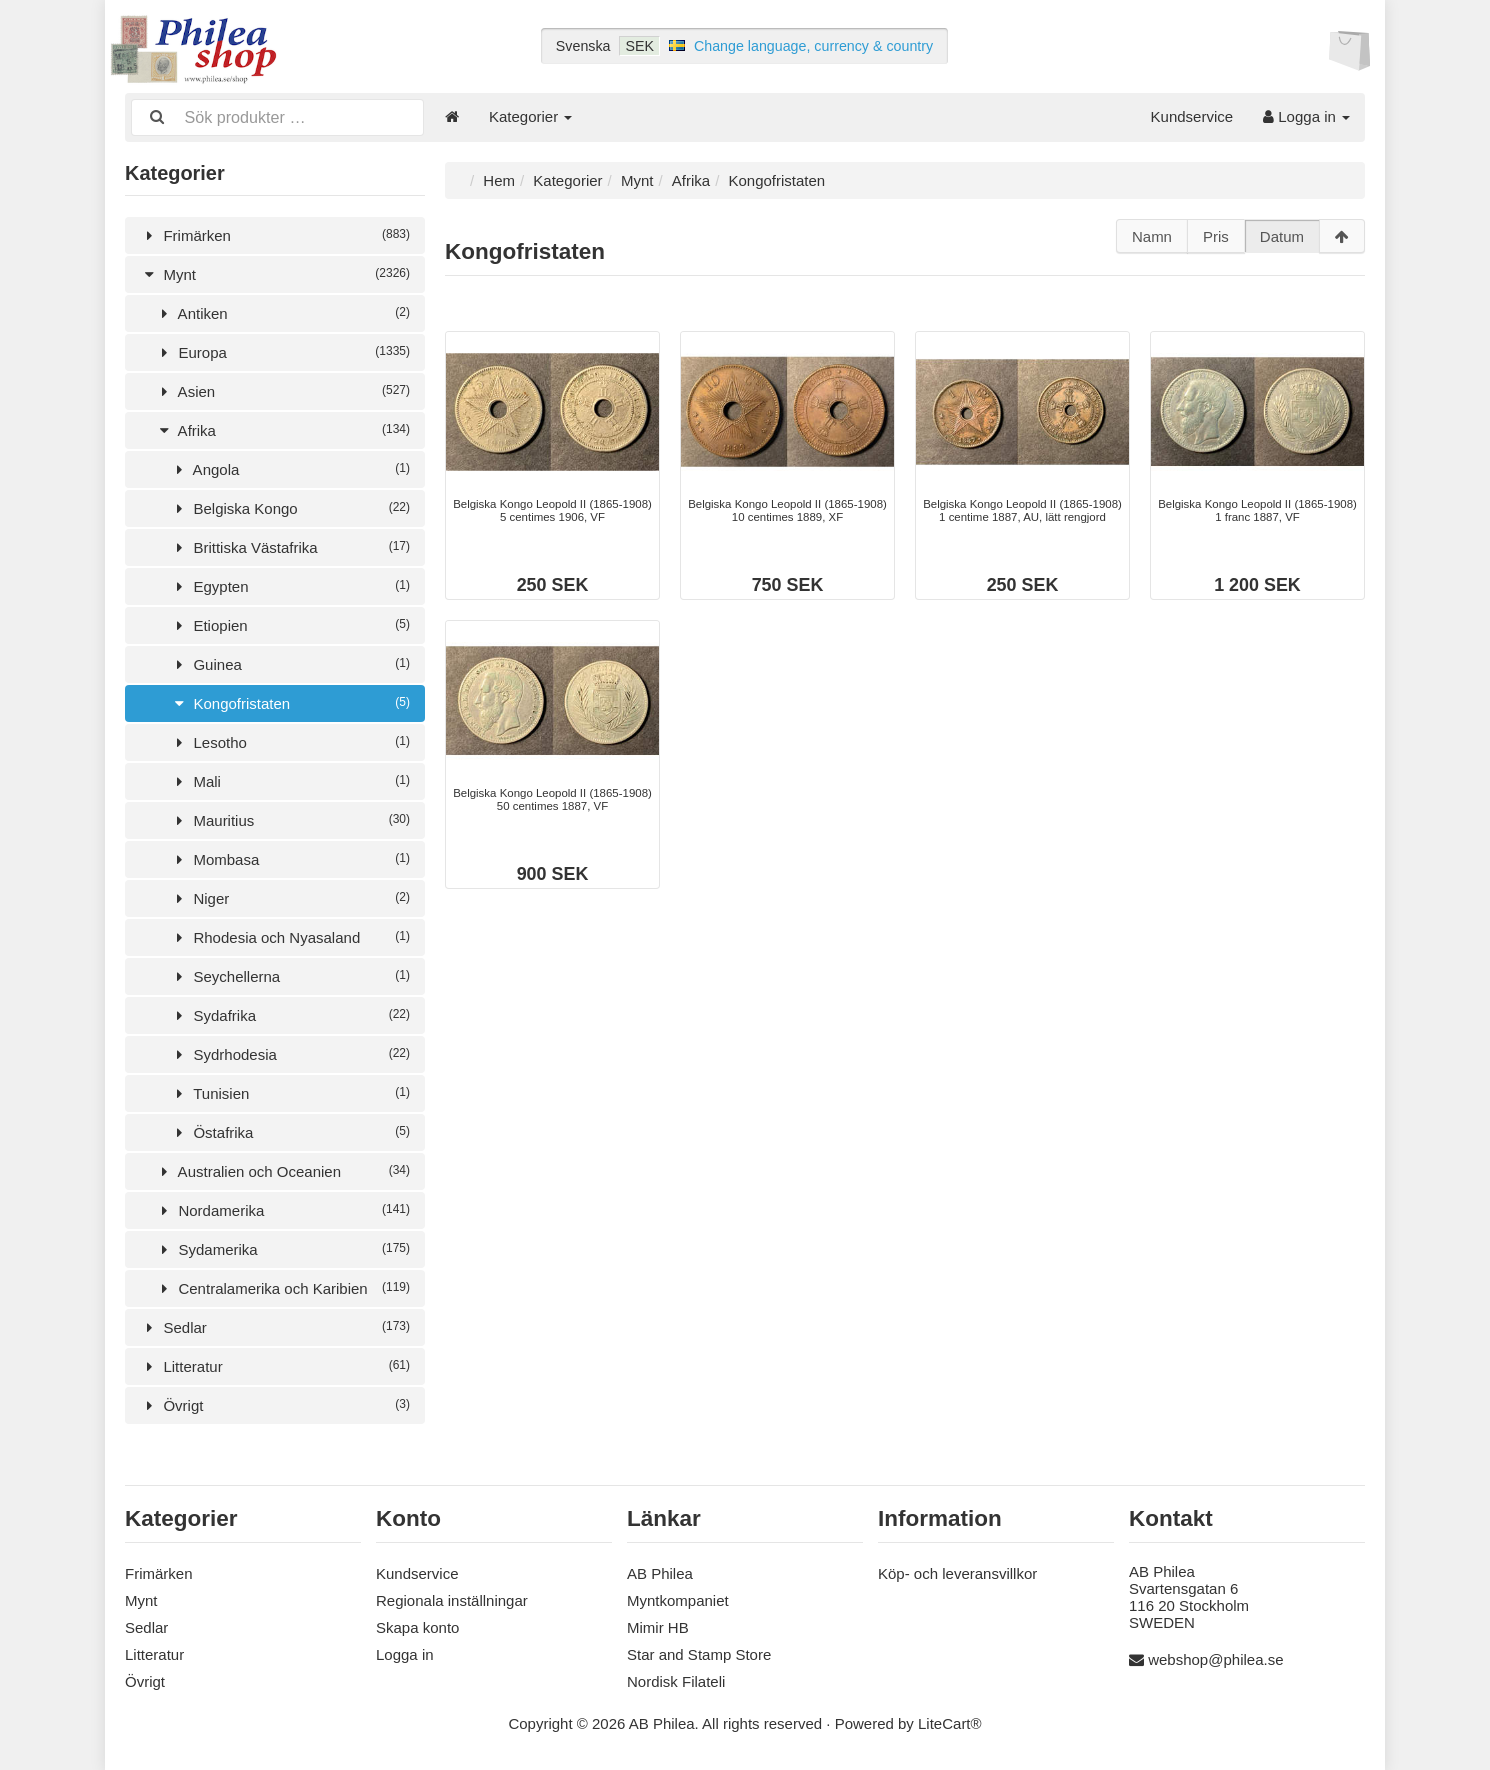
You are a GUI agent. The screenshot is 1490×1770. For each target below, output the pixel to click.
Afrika (282, 428)
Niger (290, 896)
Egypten (290, 584)
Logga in (1306, 116)
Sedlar (275, 1325)
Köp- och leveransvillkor (957, 1571)
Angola (290, 467)
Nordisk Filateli (676, 1679)
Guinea (290, 662)
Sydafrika (290, 1013)
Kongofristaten (290, 701)
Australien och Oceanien (282, 1169)
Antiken (282, 311)
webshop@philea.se (1215, 1657)
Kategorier (530, 116)
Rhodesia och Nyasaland (290, 935)
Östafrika (290, 1130)
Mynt (275, 272)
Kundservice (1192, 116)
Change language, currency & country (813, 46)
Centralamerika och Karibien (282, 1286)
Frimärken (275, 233)
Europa (282, 350)
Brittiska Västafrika (290, 545)
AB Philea (660, 1571)
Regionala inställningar (452, 1598)
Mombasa (290, 857)
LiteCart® (950, 1721)
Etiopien (290, 623)
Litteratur (275, 1364)
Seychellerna (290, 974)
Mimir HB (658, 1625)
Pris (1216, 234)
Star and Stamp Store (699, 1652)
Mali (290, 779)
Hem (499, 178)
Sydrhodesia (290, 1052)
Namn (1152, 234)
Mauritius (290, 818)
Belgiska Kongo (290, 506)
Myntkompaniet (678, 1598)
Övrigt (275, 1403)
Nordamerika (282, 1208)
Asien (282, 389)
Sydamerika (282, 1247)
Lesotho (290, 740)
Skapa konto (417, 1625)
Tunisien (290, 1091)
